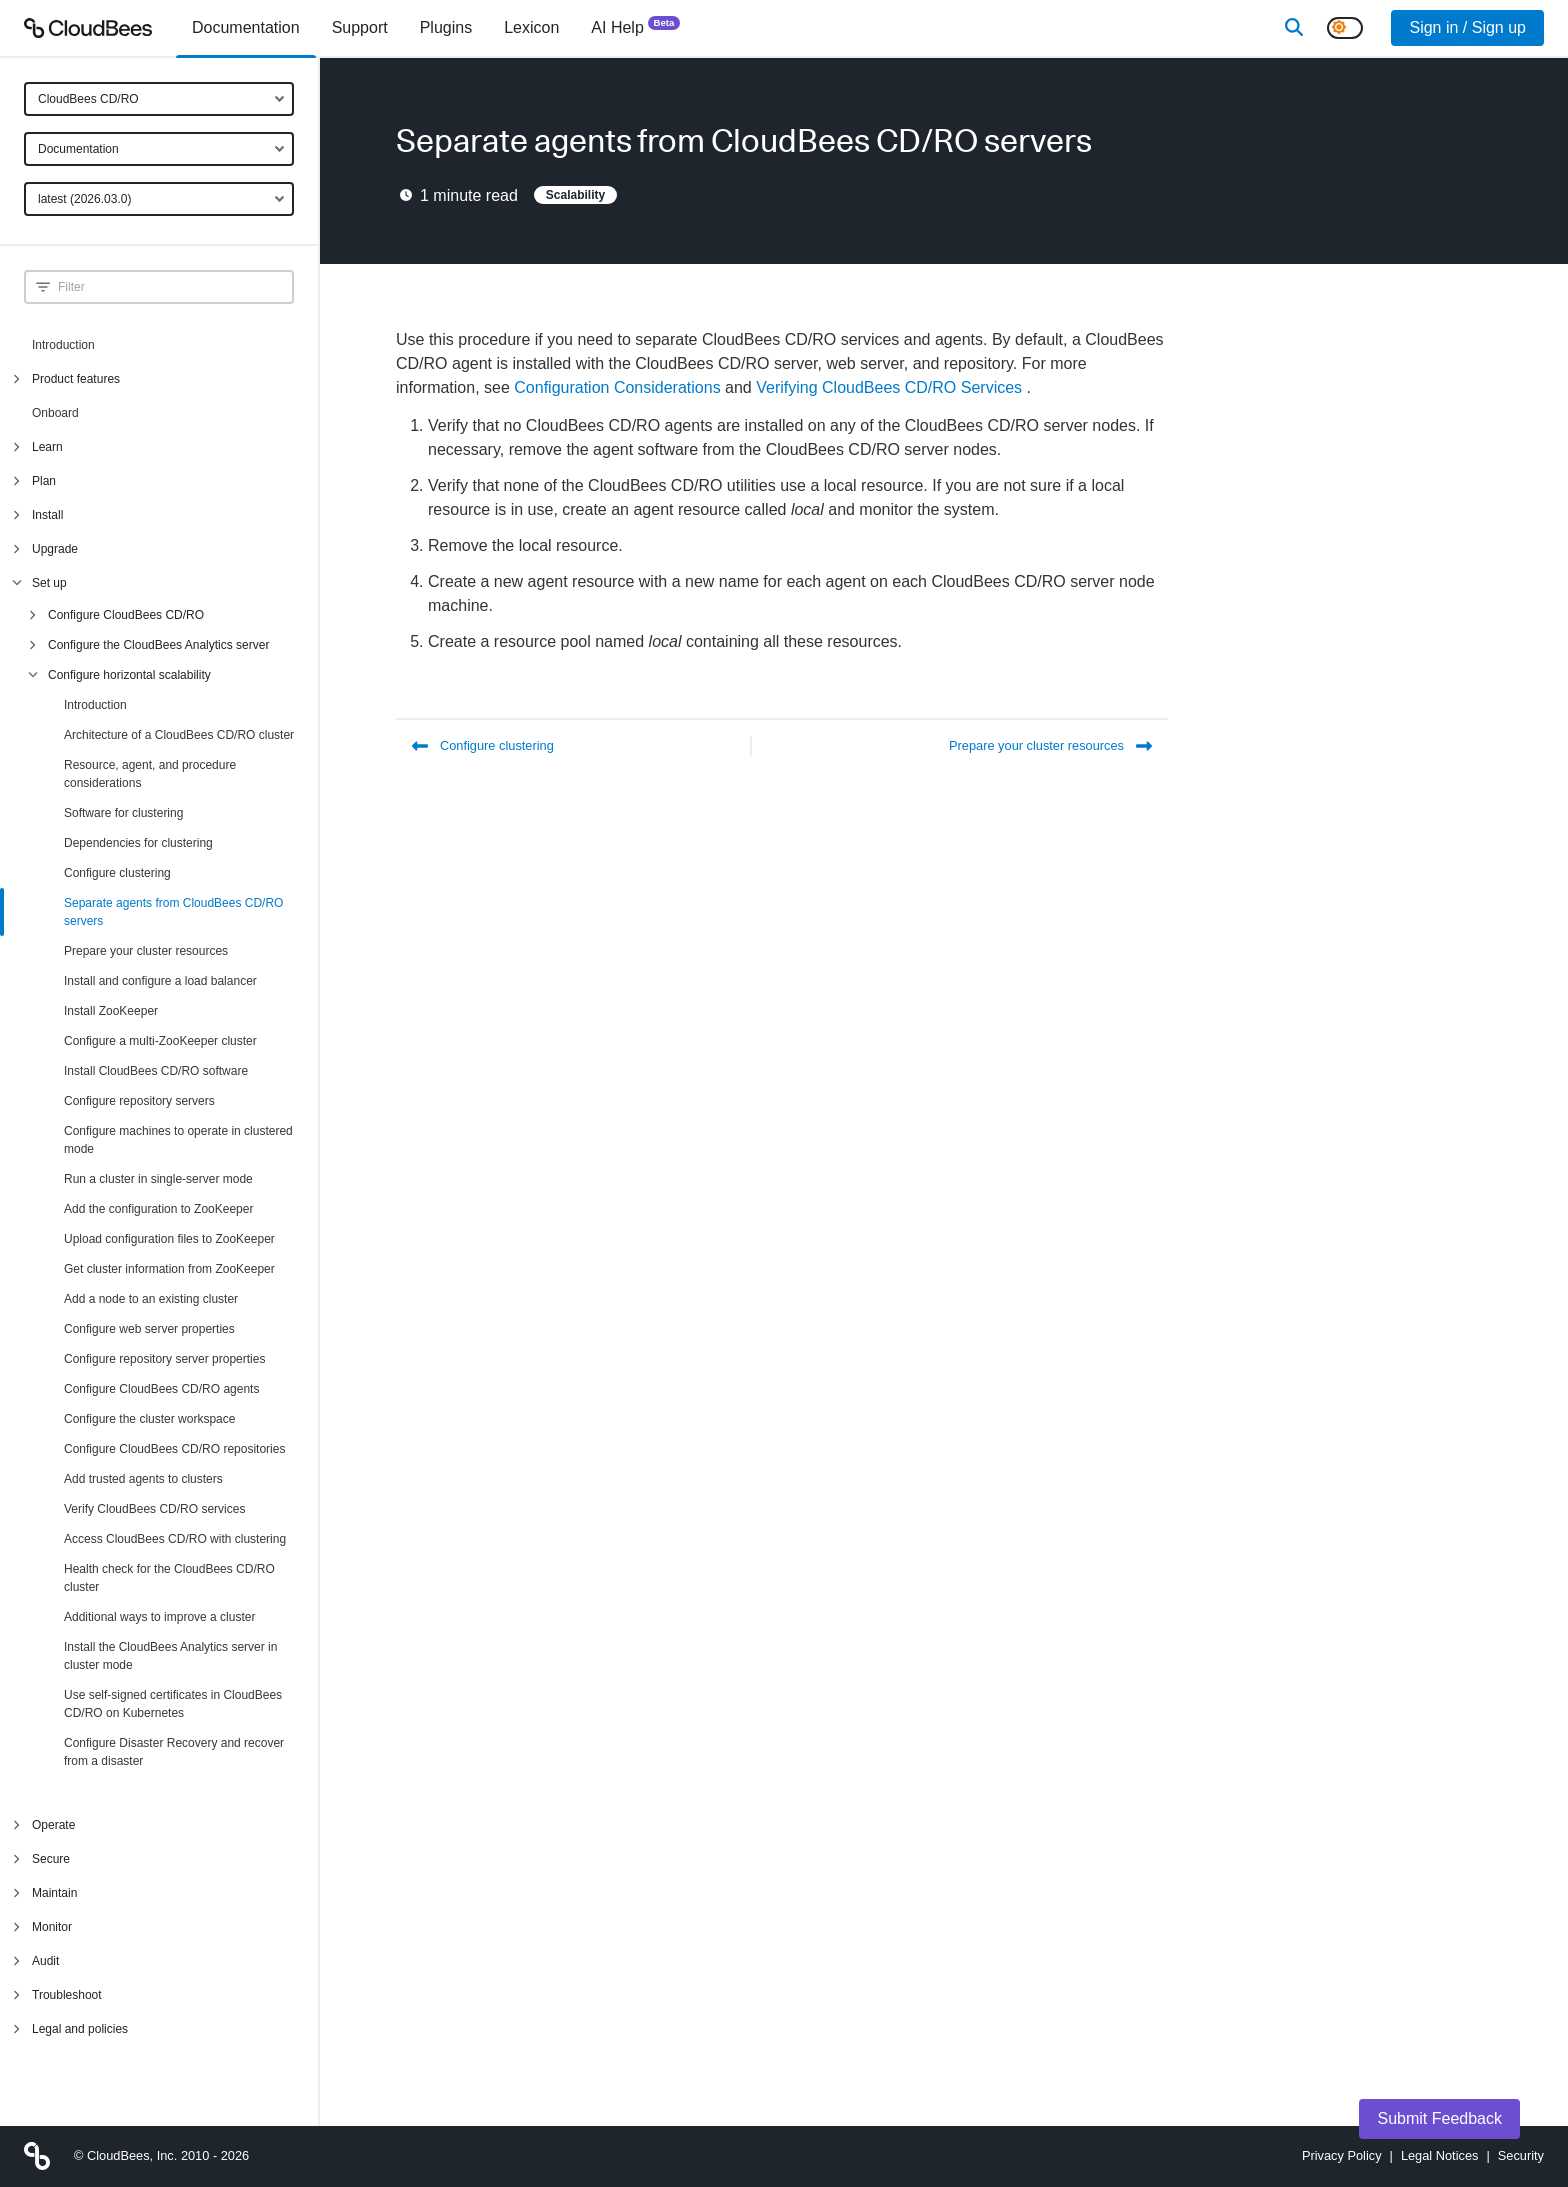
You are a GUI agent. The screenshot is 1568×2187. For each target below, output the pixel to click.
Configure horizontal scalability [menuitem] (129, 675)
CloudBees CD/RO (88, 99)
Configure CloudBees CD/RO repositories (174, 1449)
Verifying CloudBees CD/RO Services (889, 387)
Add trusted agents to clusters (143, 1479)
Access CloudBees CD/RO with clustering (175, 1539)
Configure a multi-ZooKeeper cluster (160, 1041)
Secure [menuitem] (51, 1859)
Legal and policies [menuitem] (80, 2029)
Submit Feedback (1439, 2118)
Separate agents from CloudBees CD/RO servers (173, 912)
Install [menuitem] (47, 515)
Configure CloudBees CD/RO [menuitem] (126, 615)
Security (1521, 2155)
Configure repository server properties (164, 1359)
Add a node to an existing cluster (151, 1299)
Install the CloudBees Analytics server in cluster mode (170, 1656)
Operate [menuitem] (53, 1825)
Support (360, 27)
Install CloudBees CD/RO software (156, 1071)
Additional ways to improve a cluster (159, 1617)
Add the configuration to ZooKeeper (158, 1209)
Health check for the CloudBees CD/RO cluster (169, 1578)
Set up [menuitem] (49, 583)
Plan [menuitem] (44, 481)
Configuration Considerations (617, 387)
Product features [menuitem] (76, 379)
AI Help (635, 26)
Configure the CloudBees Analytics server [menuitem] (158, 645)
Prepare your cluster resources (146, 951)
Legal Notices (1440, 2155)
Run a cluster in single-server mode (158, 1179)
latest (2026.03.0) (84, 199)
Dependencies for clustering (138, 843)
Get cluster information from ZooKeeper (169, 1269)
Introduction (63, 345)
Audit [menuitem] (45, 1961)
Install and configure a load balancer (160, 981)
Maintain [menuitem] (54, 1893)
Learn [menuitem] (47, 447)
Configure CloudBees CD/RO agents (161, 1389)
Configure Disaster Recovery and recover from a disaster (174, 1752)
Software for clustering (123, 813)
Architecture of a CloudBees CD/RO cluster (179, 735)
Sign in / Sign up (1467, 27)
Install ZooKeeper (111, 1011)
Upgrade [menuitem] (55, 549)
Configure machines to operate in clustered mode (178, 1140)
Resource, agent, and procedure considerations (150, 774)
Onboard (55, 413)
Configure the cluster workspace (149, 1419)
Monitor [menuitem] (52, 1927)
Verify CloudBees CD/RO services (154, 1509)
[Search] (1294, 28)
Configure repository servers (139, 1101)
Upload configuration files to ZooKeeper (169, 1239)
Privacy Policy (1342, 2155)
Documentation (78, 149)
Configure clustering (117, 873)
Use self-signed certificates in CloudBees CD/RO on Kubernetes (173, 1704)
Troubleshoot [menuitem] (67, 1995)
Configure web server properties (149, 1329)
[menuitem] (246, 28)
